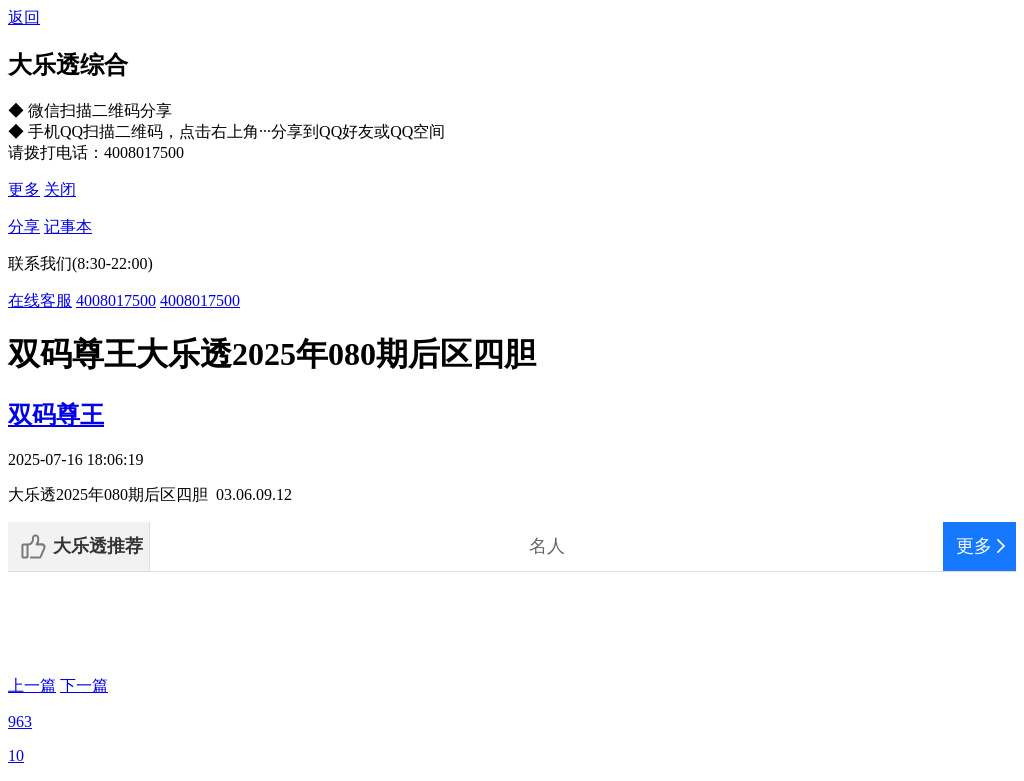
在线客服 (40, 300)
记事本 (68, 226)
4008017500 (116, 300)
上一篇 (32, 685)
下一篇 (84, 685)
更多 (24, 189)
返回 (24, 17)
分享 (24, 226)
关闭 (60, 189)
